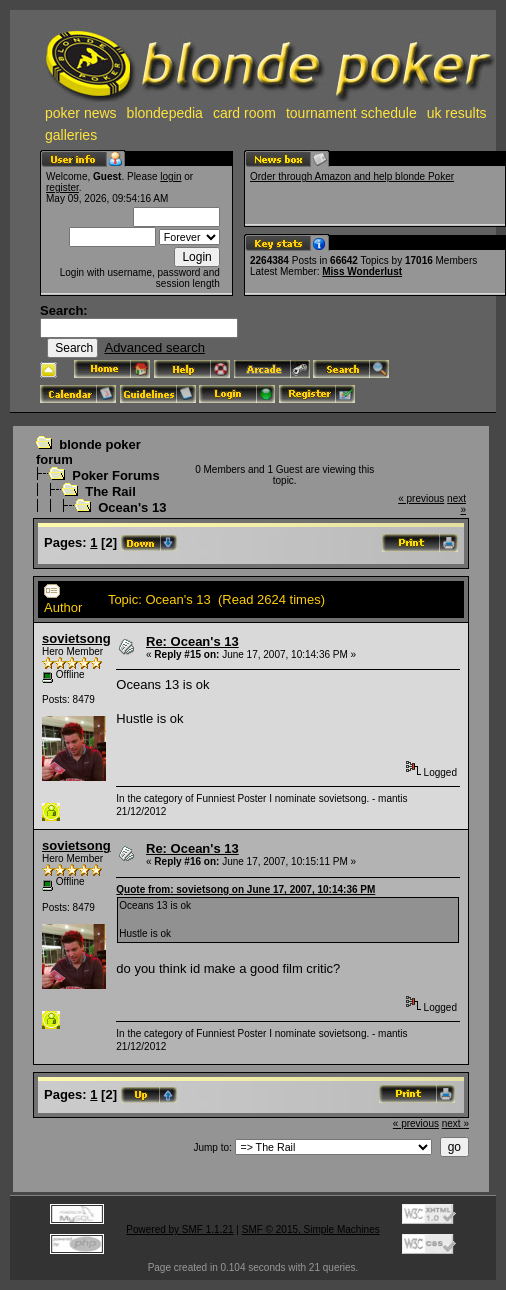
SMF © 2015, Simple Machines (311, 1229)
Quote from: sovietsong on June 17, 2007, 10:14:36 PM (245, 889)
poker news (81, 113)
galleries (71, 135)
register (62, 187)
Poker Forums (115, 475)
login (170, 176)
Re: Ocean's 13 (192, 641)
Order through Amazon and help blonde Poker (352, 176)
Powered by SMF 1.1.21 (179, 1229)
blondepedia (165, 113)
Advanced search (154, 347)
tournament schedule (351, 113)
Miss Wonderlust (362, 271)
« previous (421, 498)
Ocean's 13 (132, 507)
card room (244, 113)
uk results (457, 113)
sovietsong (76, 638)
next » (455, 1123)
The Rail (110, 491)
